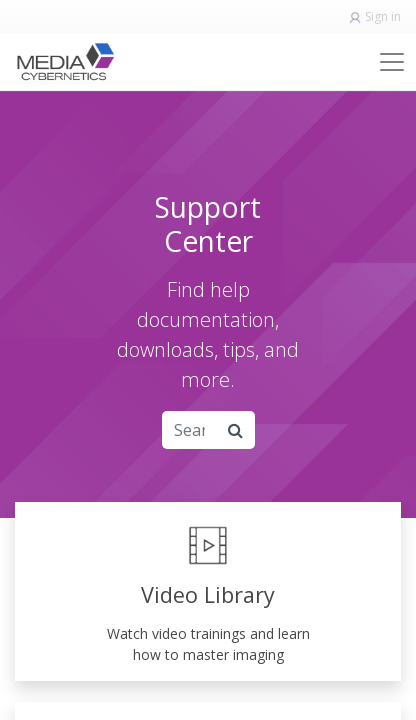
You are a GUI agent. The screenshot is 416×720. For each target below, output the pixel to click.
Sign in (383, 16)
